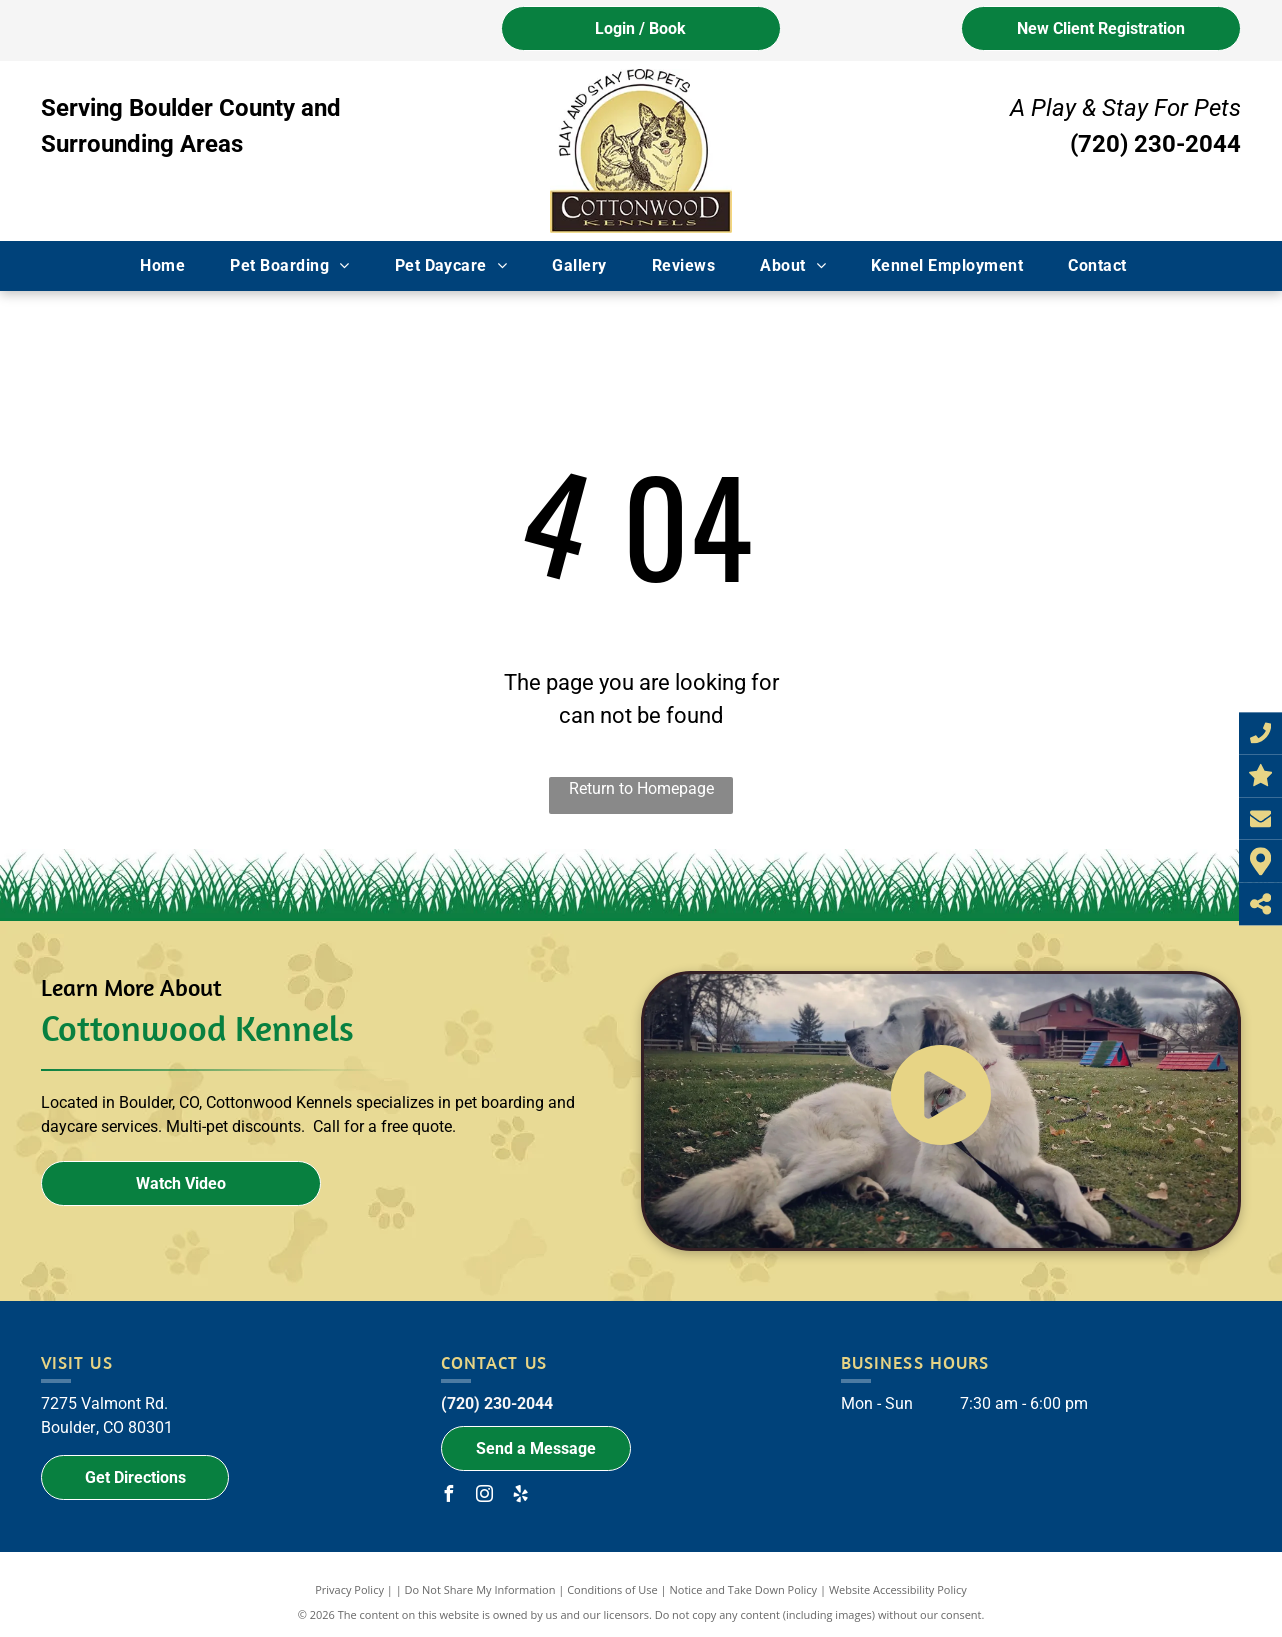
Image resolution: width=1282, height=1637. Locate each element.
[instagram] (485, 1496)
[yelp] (521, 1496)
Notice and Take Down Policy (744, 1589)
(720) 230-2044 (1155, 144)
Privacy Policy (349, 1589)
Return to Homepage (641, 788)
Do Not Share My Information (480, 1589)
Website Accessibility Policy (898, 1589)
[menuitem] (170, 266)
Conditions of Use (612, 1589)
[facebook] (449, 1496)
